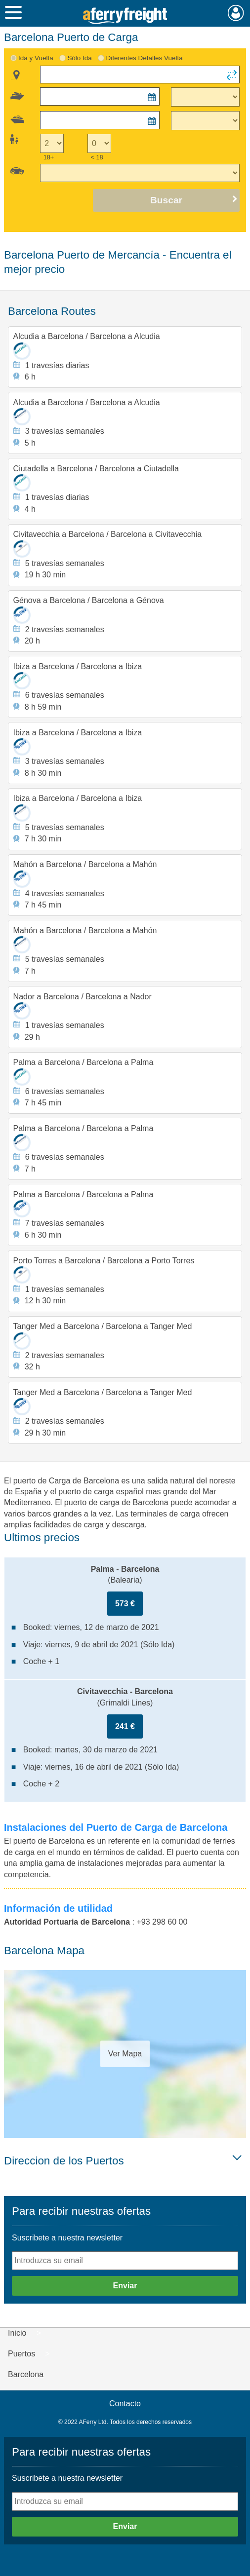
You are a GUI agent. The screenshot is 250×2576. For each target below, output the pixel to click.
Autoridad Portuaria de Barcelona (67, 1922)
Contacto (125, 2403)
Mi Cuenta (236, 12)
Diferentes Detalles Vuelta (144, 58)
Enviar (125, 2285)
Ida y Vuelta (35, 58)
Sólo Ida (79, 58)
